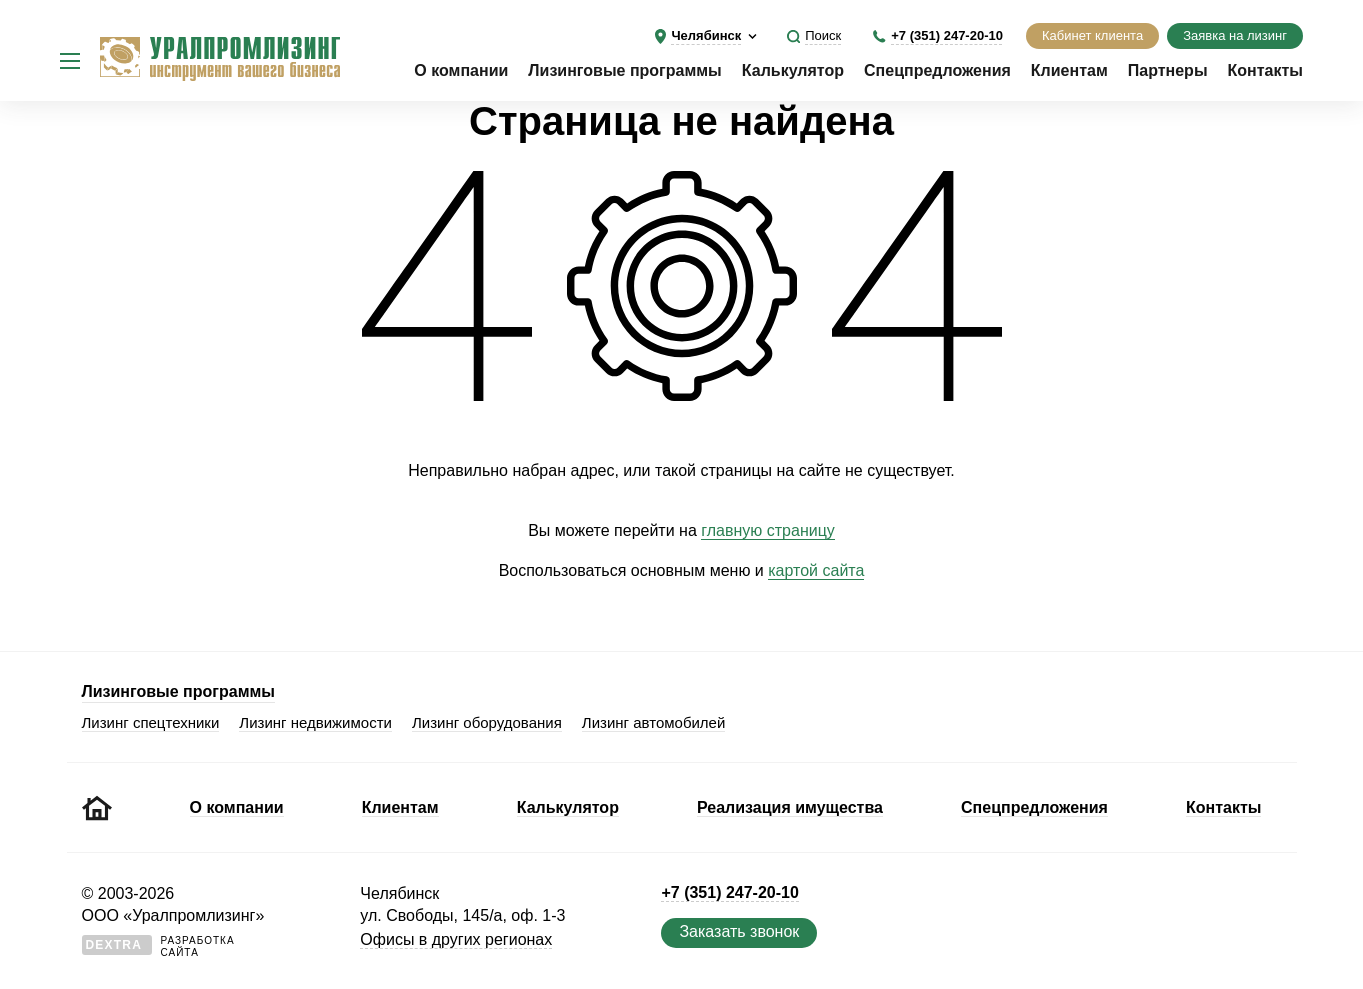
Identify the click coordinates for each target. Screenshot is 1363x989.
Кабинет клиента (1092, 35)
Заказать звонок (739, 931)
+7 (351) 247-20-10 (947, 35)
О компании (461, 70)
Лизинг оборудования (487, 722)
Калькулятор (793, 70)
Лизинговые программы (624, 70)
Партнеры (1168, 70)
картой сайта (816, 570)
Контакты (1265, 70)
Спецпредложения (937, 70)
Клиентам (1069, 70)
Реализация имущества (790, 807)
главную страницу (768, 530)
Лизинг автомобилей (654, 722)
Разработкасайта (158, 946)
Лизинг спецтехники (151, 722)
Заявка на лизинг (1235, 35)
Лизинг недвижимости (315, 722)
